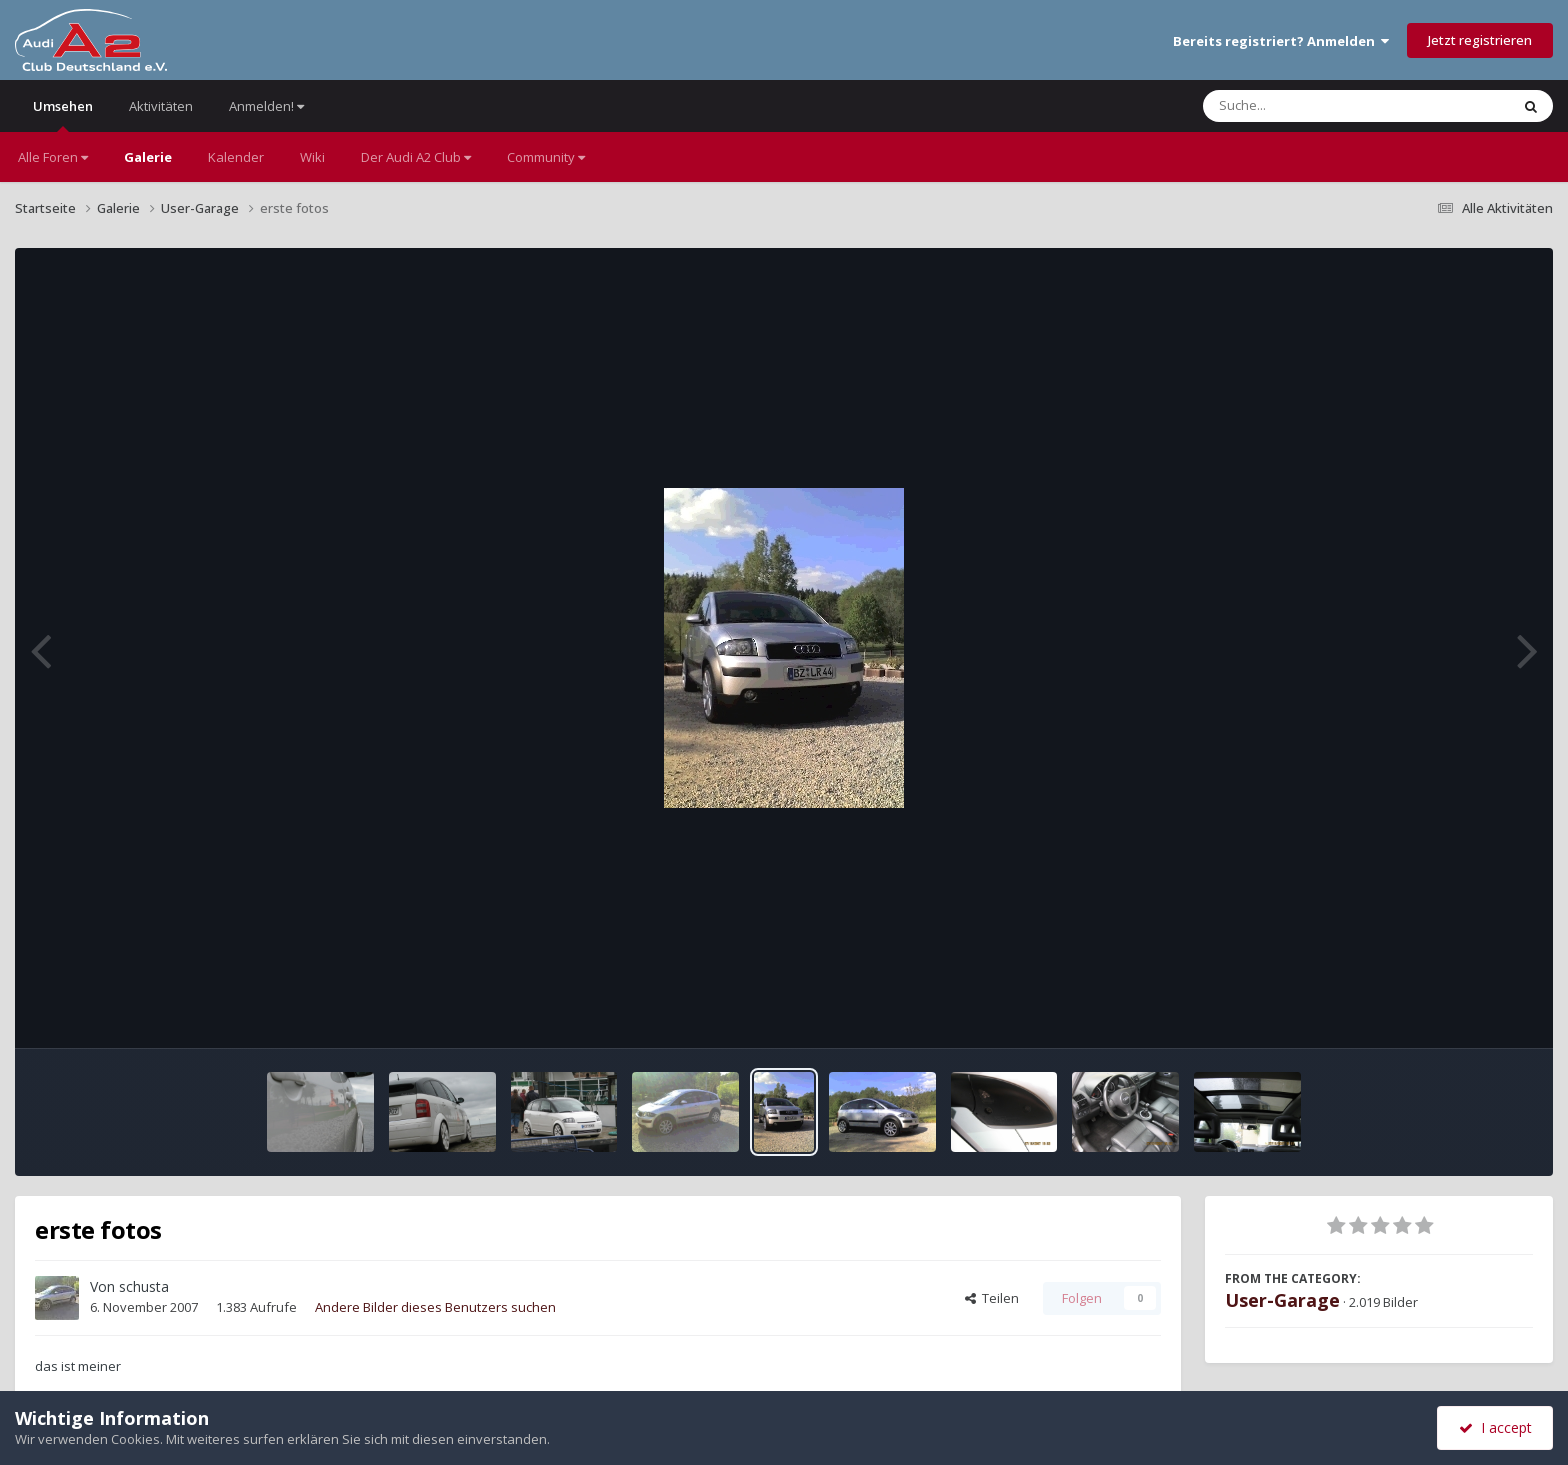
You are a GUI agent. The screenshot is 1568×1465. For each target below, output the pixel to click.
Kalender (236, 157)
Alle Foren (53, 157)
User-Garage (1282, 1300)
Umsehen (63, 114)
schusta (144, 1286)
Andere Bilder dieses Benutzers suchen (435, 1307)
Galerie (148, 157)
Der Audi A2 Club (416, 157)
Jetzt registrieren (1480, 40)
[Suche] (1315, 106)
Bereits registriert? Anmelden (1281, 41)
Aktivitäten (161, 106)
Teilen (992, 1298)
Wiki (312, 157)
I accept (1495, 1427)
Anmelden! (266, 106)
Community (546, 157)
